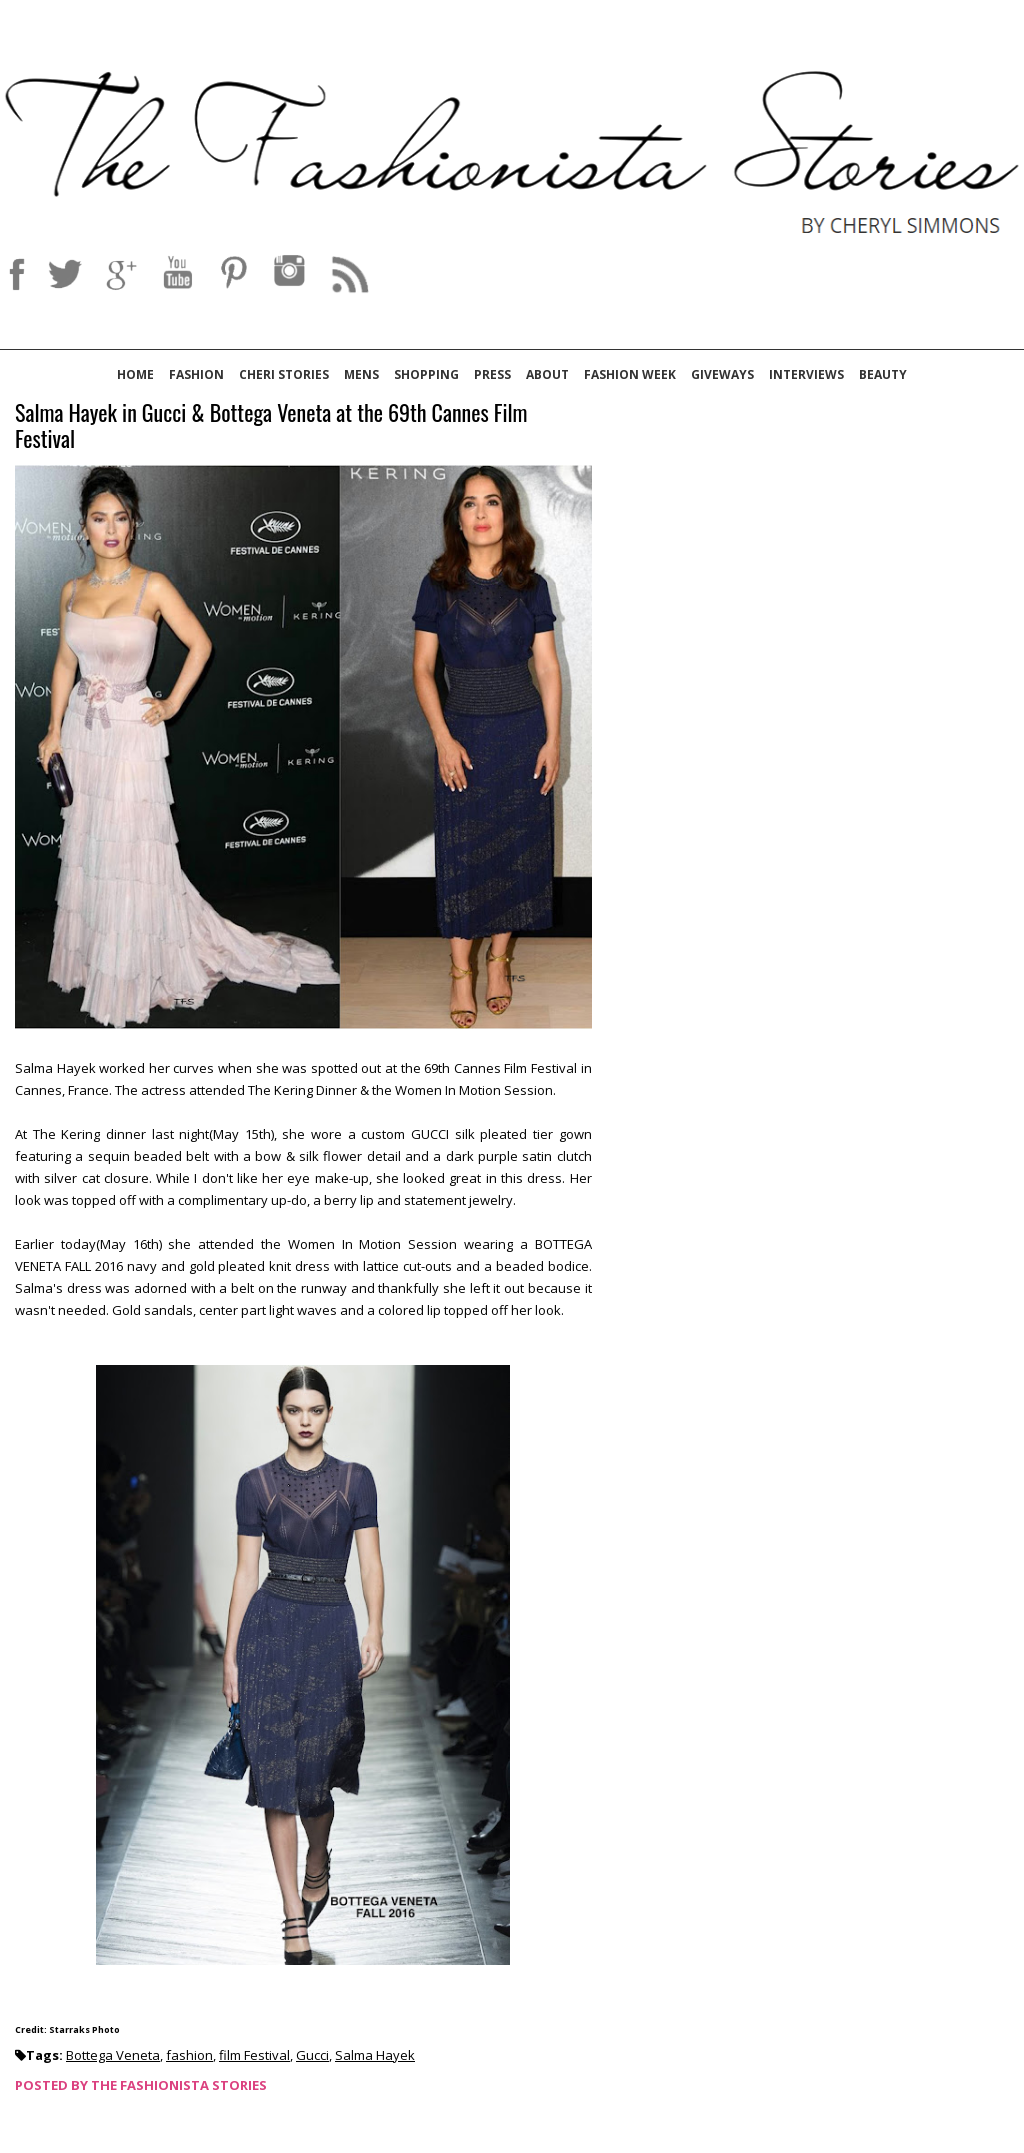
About (547, 374)
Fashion (196, 374)
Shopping (426, 374)
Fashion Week (630, 374)
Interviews (806, 374)
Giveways (722, 374)
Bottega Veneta (113, 2055)
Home (135, 374)
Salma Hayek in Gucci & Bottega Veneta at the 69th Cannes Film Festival (271, 426)
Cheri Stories (284, 374)
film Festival (254, 2055)
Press (492, 374)
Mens (361, 374)
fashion (189, 2055)
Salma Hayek (375, 2055)
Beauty (883, 374)
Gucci (312, 2055)
